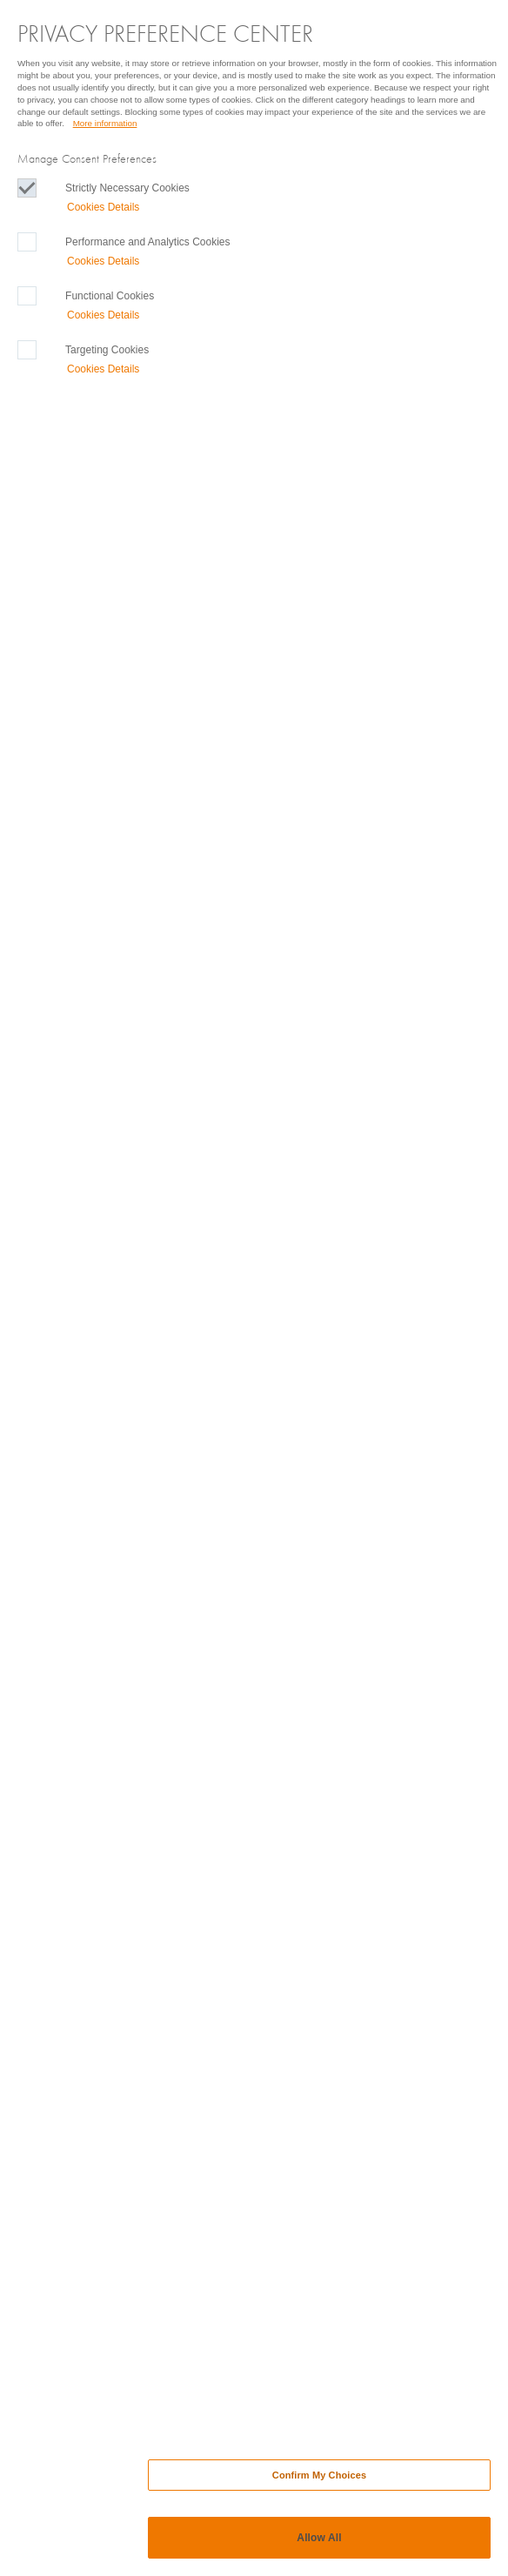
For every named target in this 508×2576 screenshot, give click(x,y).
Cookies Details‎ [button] (103, 207)
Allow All (319, 2538)
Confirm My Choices (319, 2475)
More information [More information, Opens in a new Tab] (105, 123)
